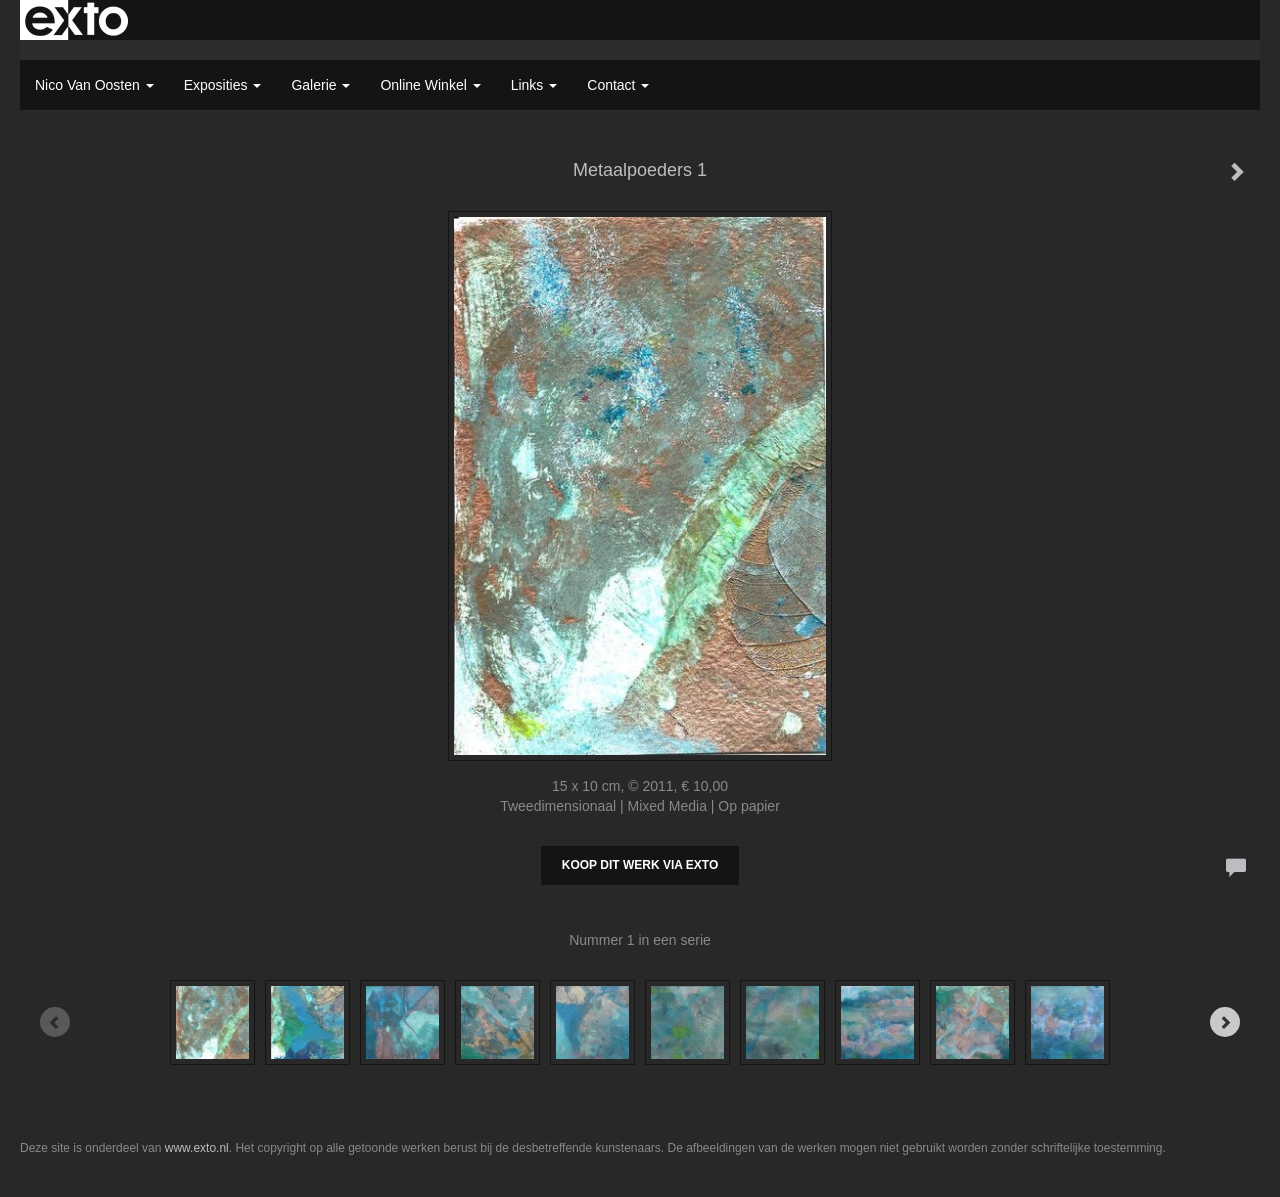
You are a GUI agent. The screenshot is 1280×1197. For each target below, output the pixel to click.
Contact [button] (618, 85)
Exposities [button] (223, 85)
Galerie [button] (320, 85)
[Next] (1225, 1022)
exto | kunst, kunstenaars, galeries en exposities (76, 20)
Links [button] (534, 85)
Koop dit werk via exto (640, 865)
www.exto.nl (197, 1148)
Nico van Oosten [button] (94, 85)
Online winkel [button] (430, 85)
